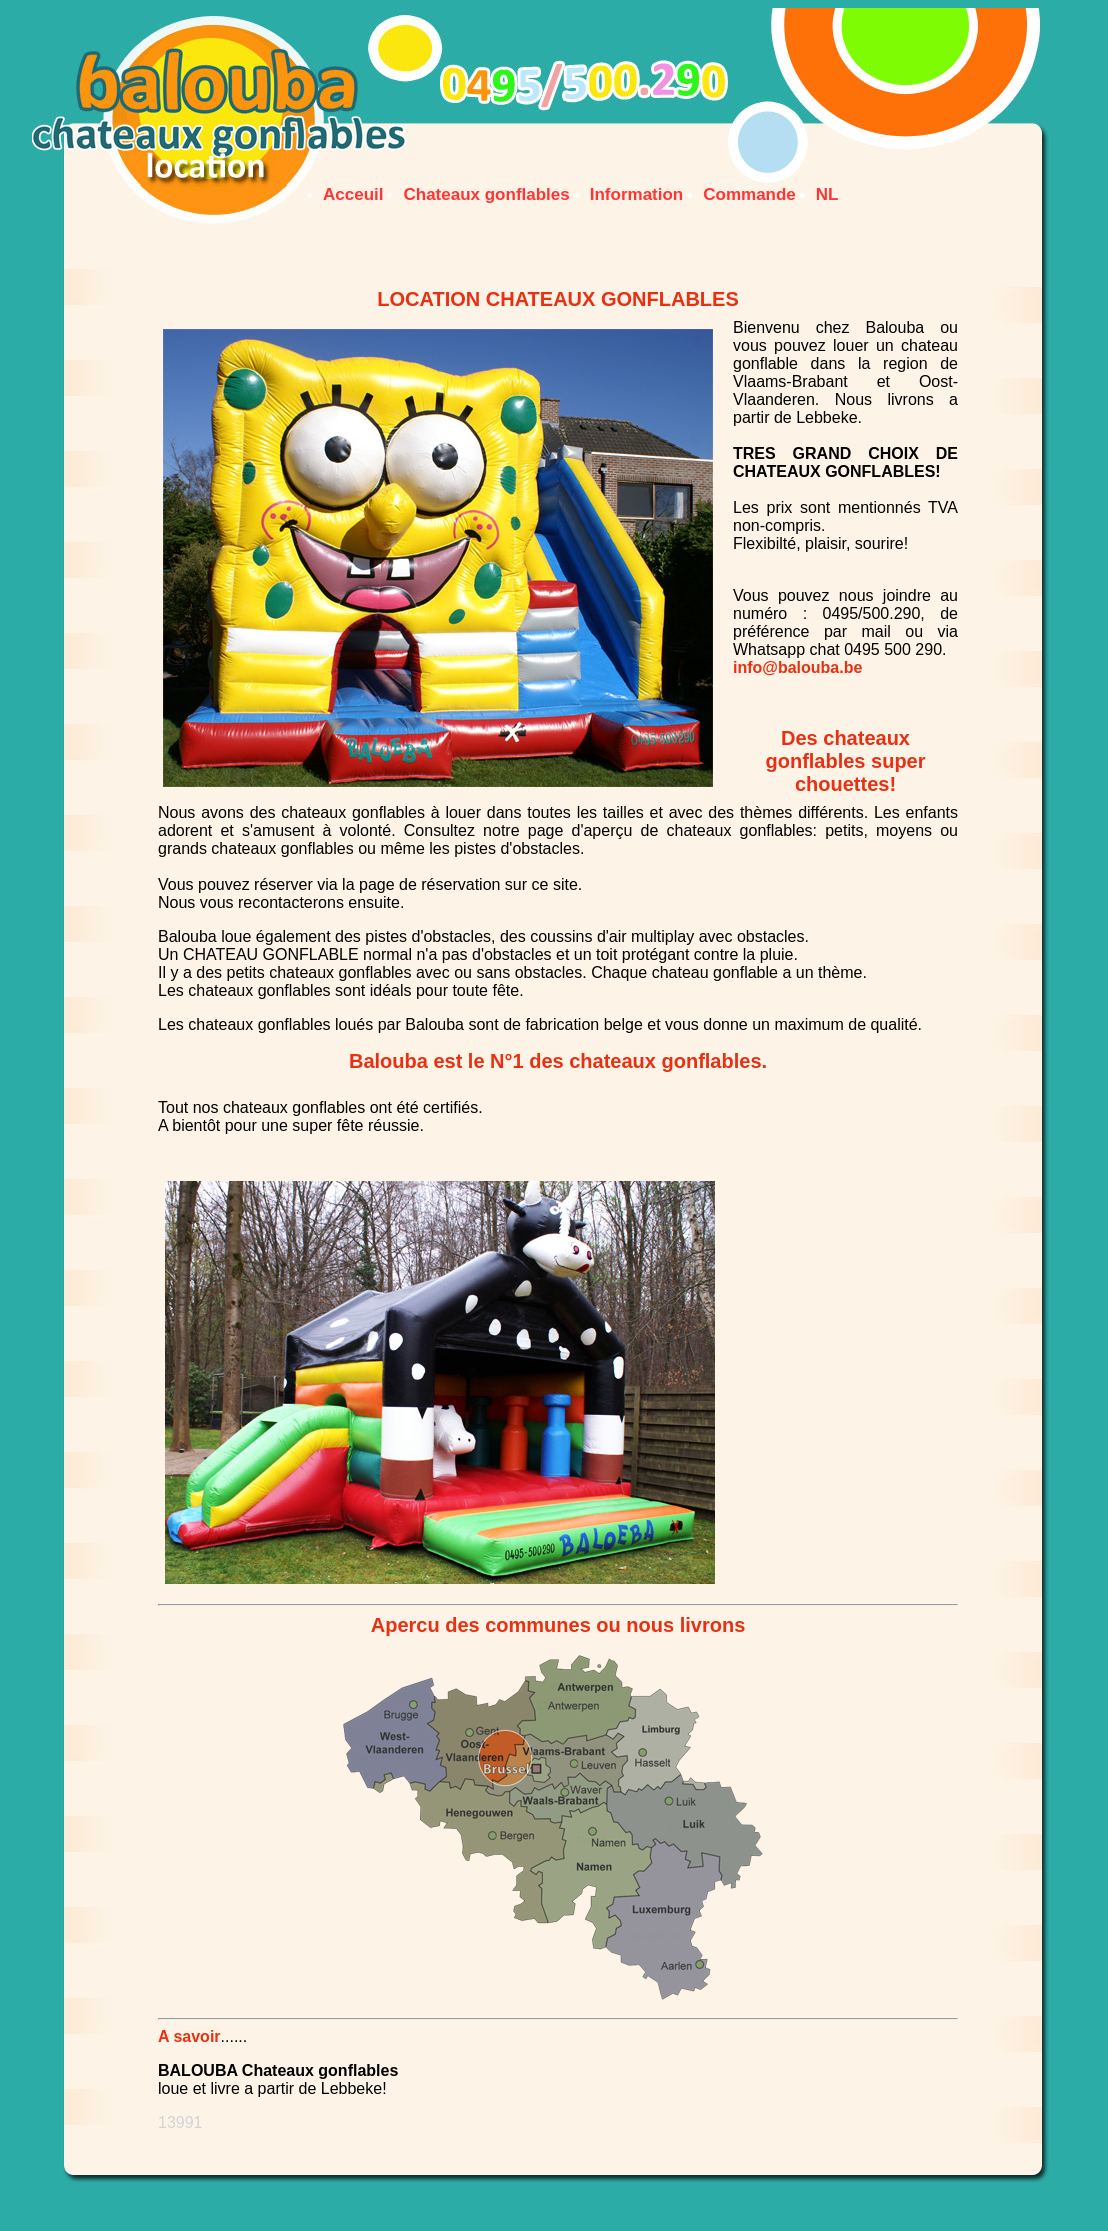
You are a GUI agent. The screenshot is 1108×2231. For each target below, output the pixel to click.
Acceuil (353, 194)
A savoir (189, 2036)
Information (637, 194)
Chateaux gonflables (486, 194)
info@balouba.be (797, 667)
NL (827, 194)
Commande (749, 194)
